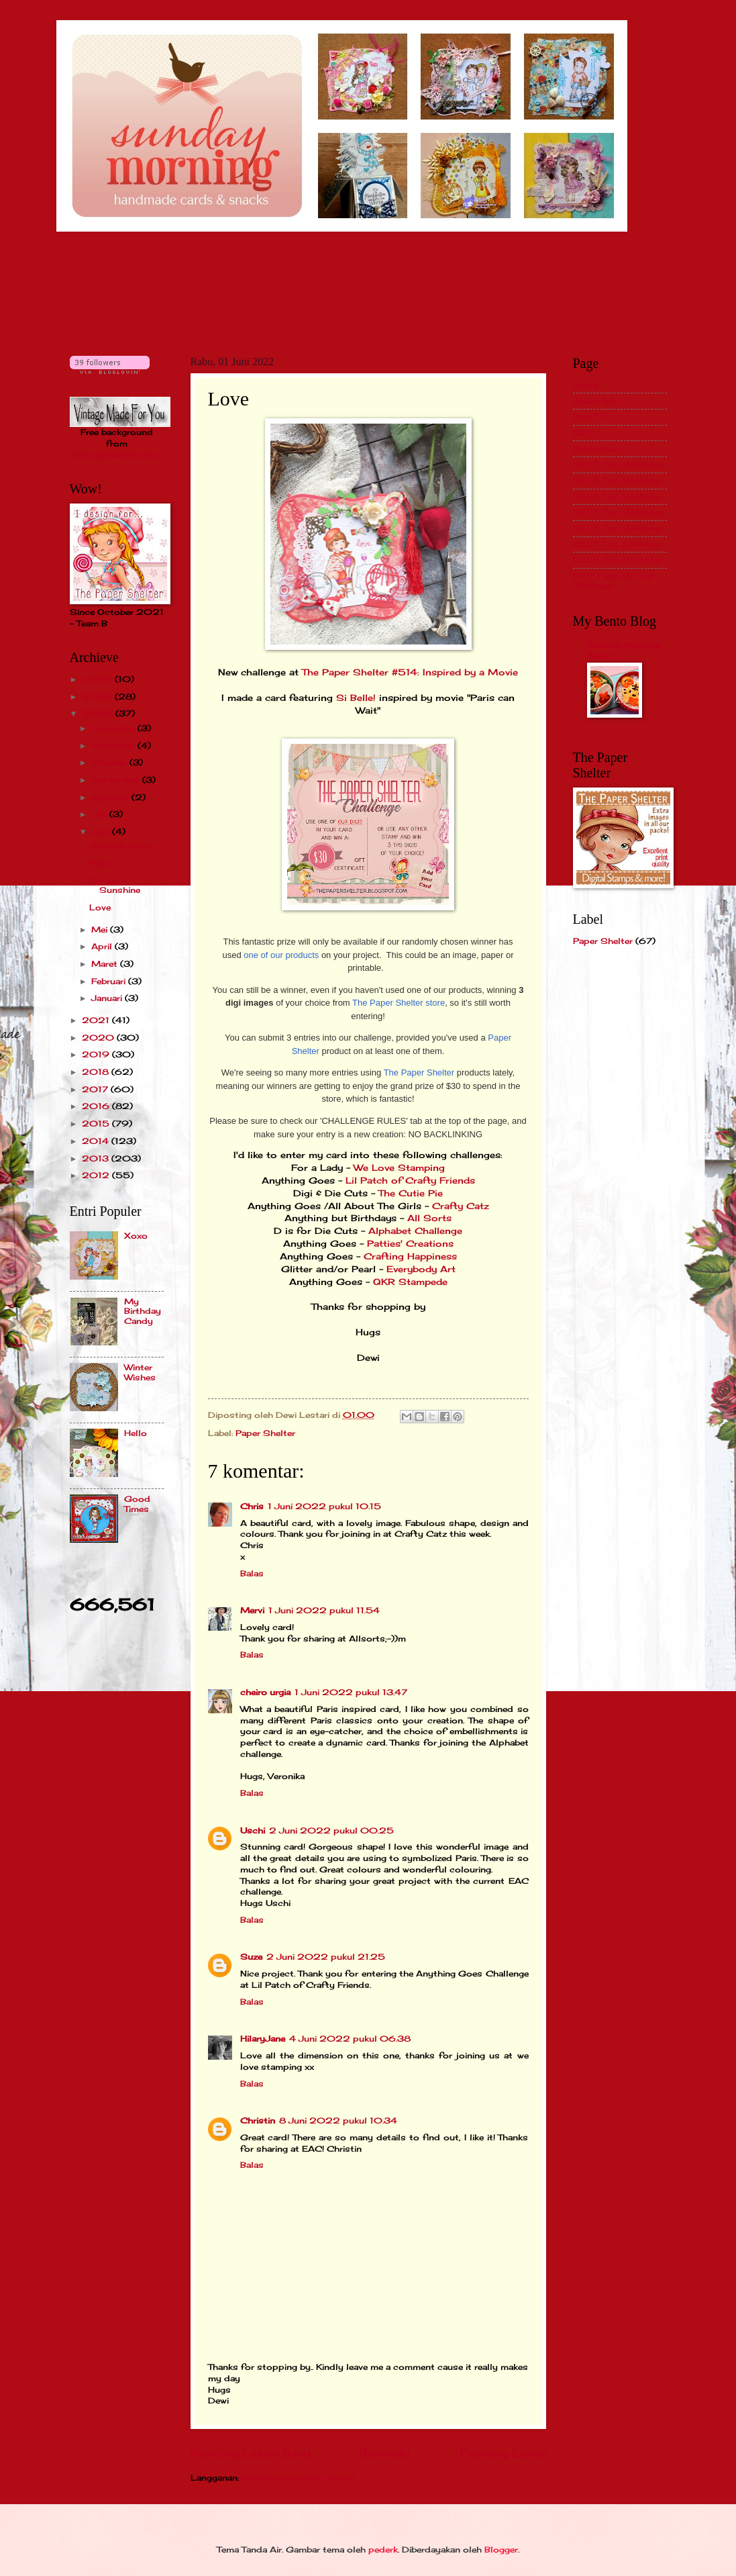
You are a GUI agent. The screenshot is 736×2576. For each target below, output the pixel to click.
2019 (97, 1054)
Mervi (252, 1610)
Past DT (590, 417)
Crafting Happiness (408, 1256)
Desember (114, 728)
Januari (108, 998)
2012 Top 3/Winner (618, 464)
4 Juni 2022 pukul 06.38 (350, 2039)
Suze (251, 1957)
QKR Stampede (410, 1282)
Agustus (111, 797)
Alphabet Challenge (415, 1231)
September (116, 780)
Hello (100, 863)
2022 (98, 713)
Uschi (252, 1830)
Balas (252, 1573)
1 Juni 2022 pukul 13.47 (351, 1692)
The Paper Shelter (419, 1072)
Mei (100, 929)
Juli (100, 814)
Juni (101, 831)
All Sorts (429, 1218)
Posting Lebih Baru (250, 2453)
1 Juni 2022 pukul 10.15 (324, 1506)
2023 (98, 696)
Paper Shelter (265, 1433)
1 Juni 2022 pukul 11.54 (324, 1610)
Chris (252, 1506)
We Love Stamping (399, 1168)
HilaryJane (262, 2039)
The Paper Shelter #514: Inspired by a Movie (410, 672)
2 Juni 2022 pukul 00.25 (331, 1830)
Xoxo (136, 1236)
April (103, 946)
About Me (595, 401)
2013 (96, 1158)
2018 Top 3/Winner (617, 560)
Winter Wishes (140, 1372)
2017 (96, 1089)
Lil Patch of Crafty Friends (410, 1181)
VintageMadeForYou (116, 455)
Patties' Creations (410, 1244)
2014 (96, 1141)
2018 (96, 1072)
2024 (98, 679)
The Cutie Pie (410, 1193)
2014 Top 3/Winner (617, 496)
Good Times (137, 1503)
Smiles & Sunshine (114, 885)
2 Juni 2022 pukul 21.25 (325, 1957)
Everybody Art (421, 1269)
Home (585, 385)
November (114, 746)
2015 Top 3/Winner (618, 512)
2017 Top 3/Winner (617, 544)
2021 (97, 1020)
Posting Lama (503, 2453)
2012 (97, 1175)
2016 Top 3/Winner (618, 528)
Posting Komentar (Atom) (298, 2478)
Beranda (385, 2453)
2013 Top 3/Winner (617, 480)
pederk (383, 2549)
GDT (583, 433)
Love (100, 907)
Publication (597, 449)
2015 (97, 1123)
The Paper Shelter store (398, 1003)
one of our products (281, 955)
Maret (105, 964)
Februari (109, 981)
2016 (97, 1106)
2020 (99, 1038)
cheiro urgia (265, 1692)
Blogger (501, 2549)
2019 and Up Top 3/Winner (613, 580)
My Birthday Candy (142, 1311)
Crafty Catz (460, 1206)
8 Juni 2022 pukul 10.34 (338, 2120)
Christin (257, 2120)
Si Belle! (356, 698)
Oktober (110, 762)
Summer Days (120, 846)
